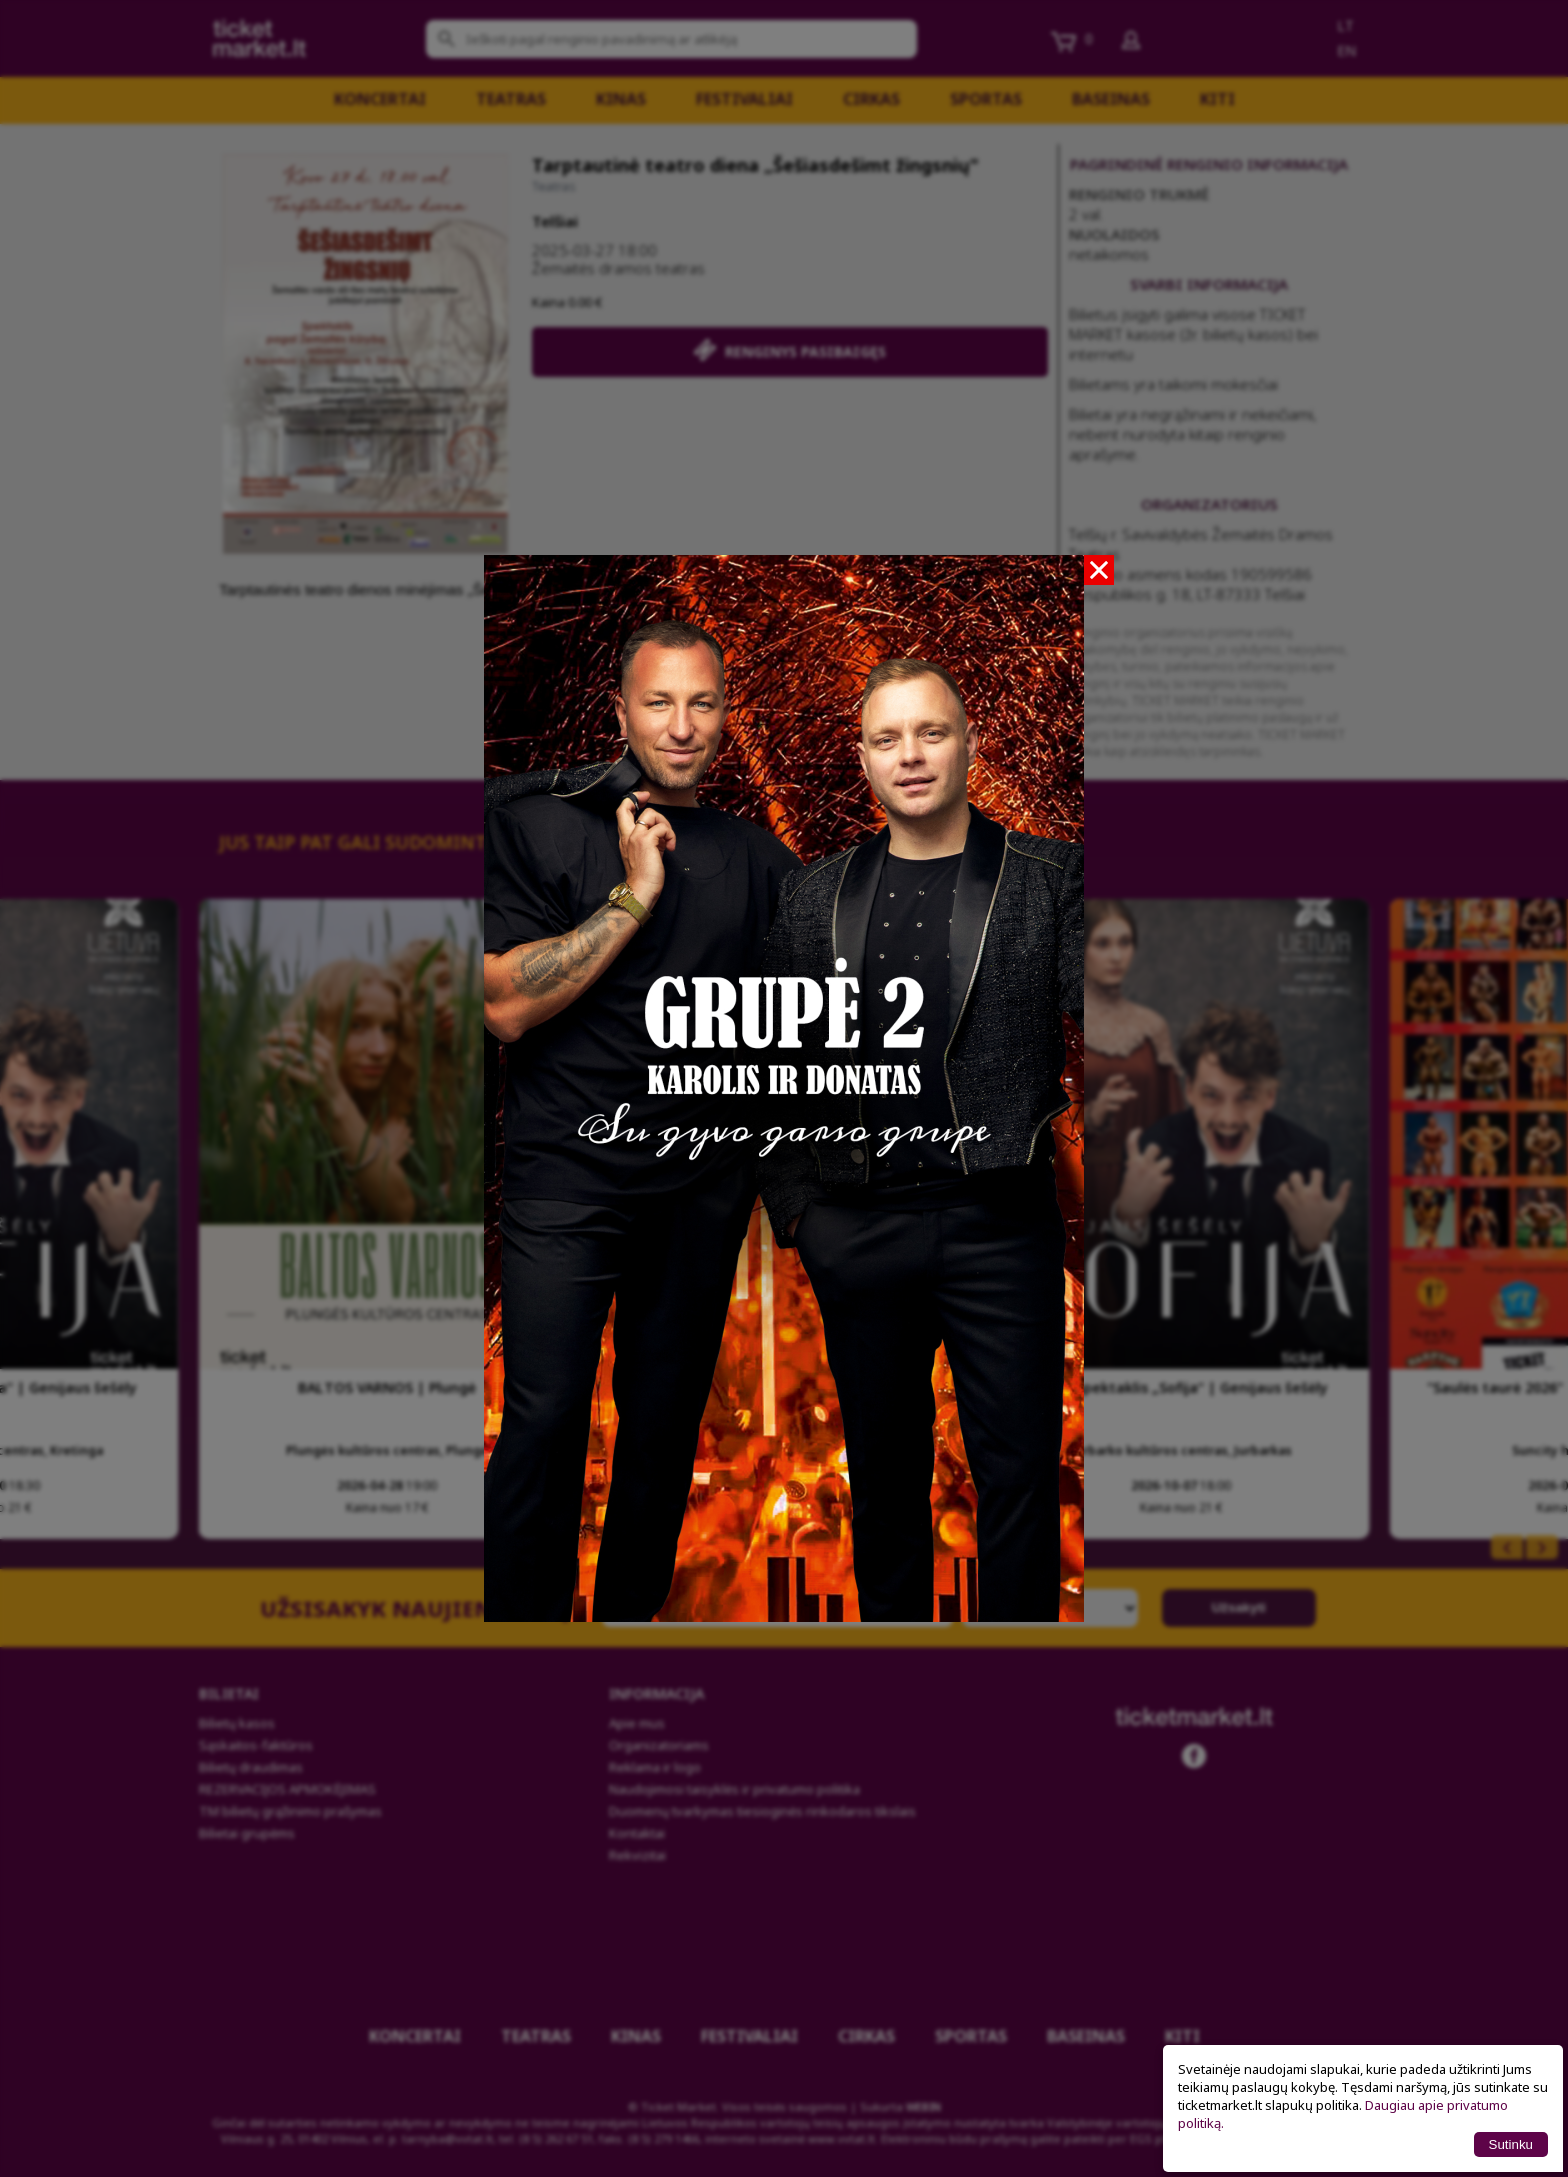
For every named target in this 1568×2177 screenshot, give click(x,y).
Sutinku (1511, 2144)
